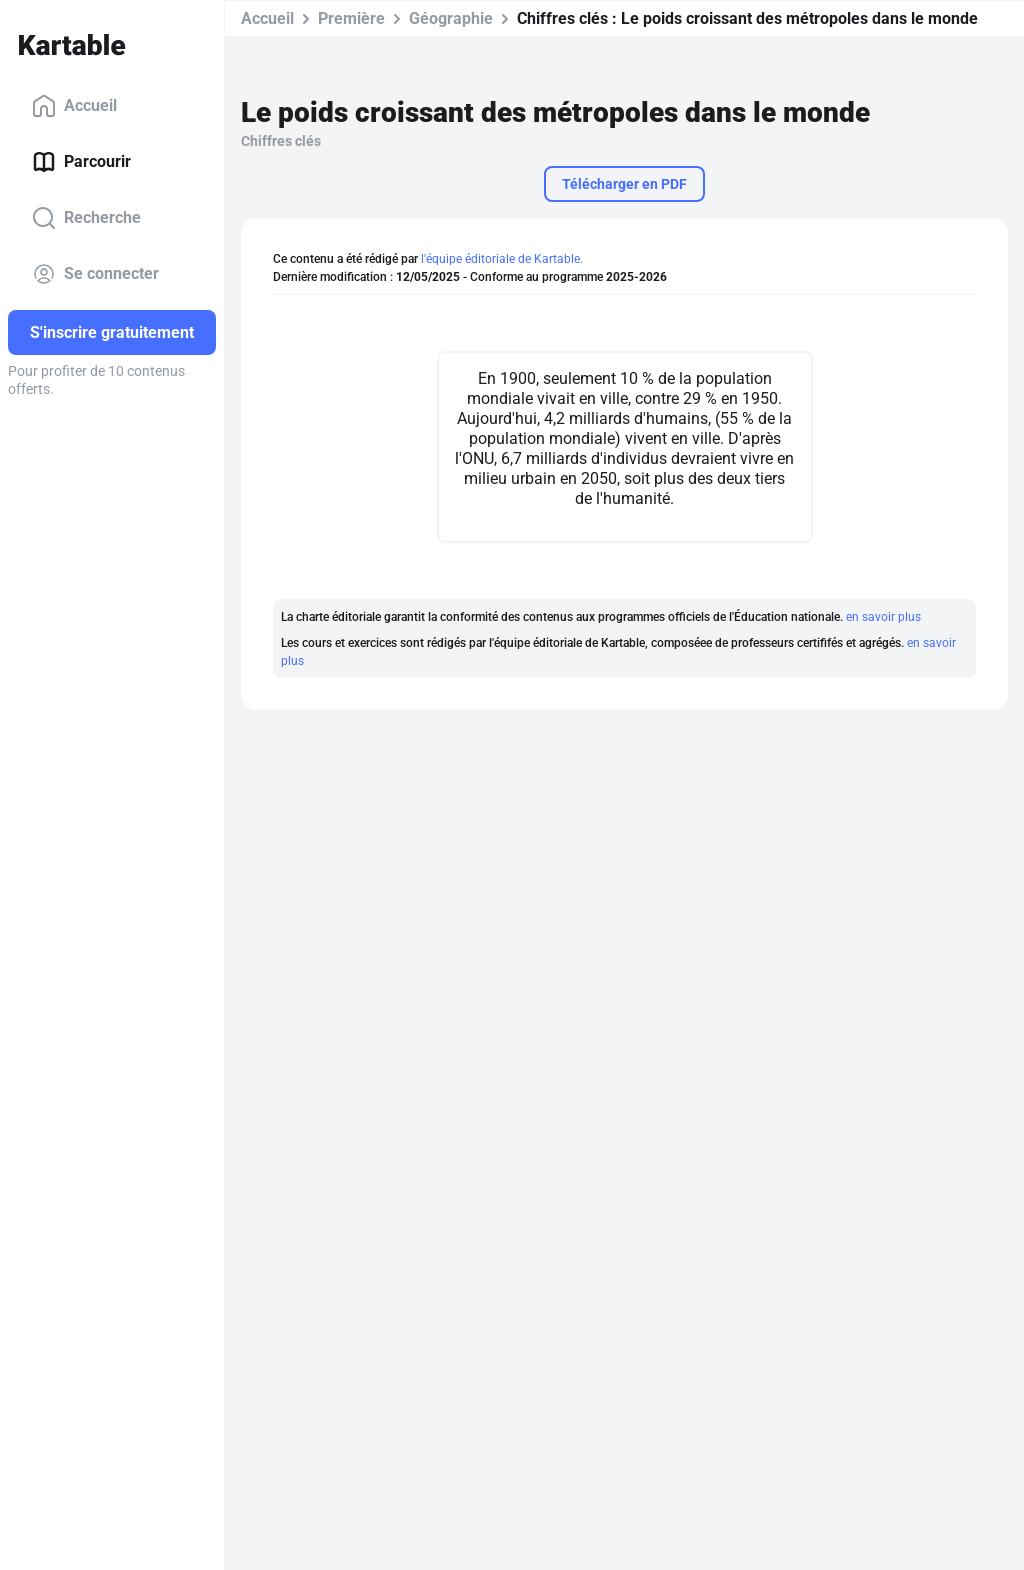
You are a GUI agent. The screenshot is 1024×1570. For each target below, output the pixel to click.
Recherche (86, 218)
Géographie (451, 18)
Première (351, 18)
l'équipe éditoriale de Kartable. (502, 259)
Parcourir (81, 162)
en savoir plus (883, 617)
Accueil (74, 106)
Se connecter (95, 274)
